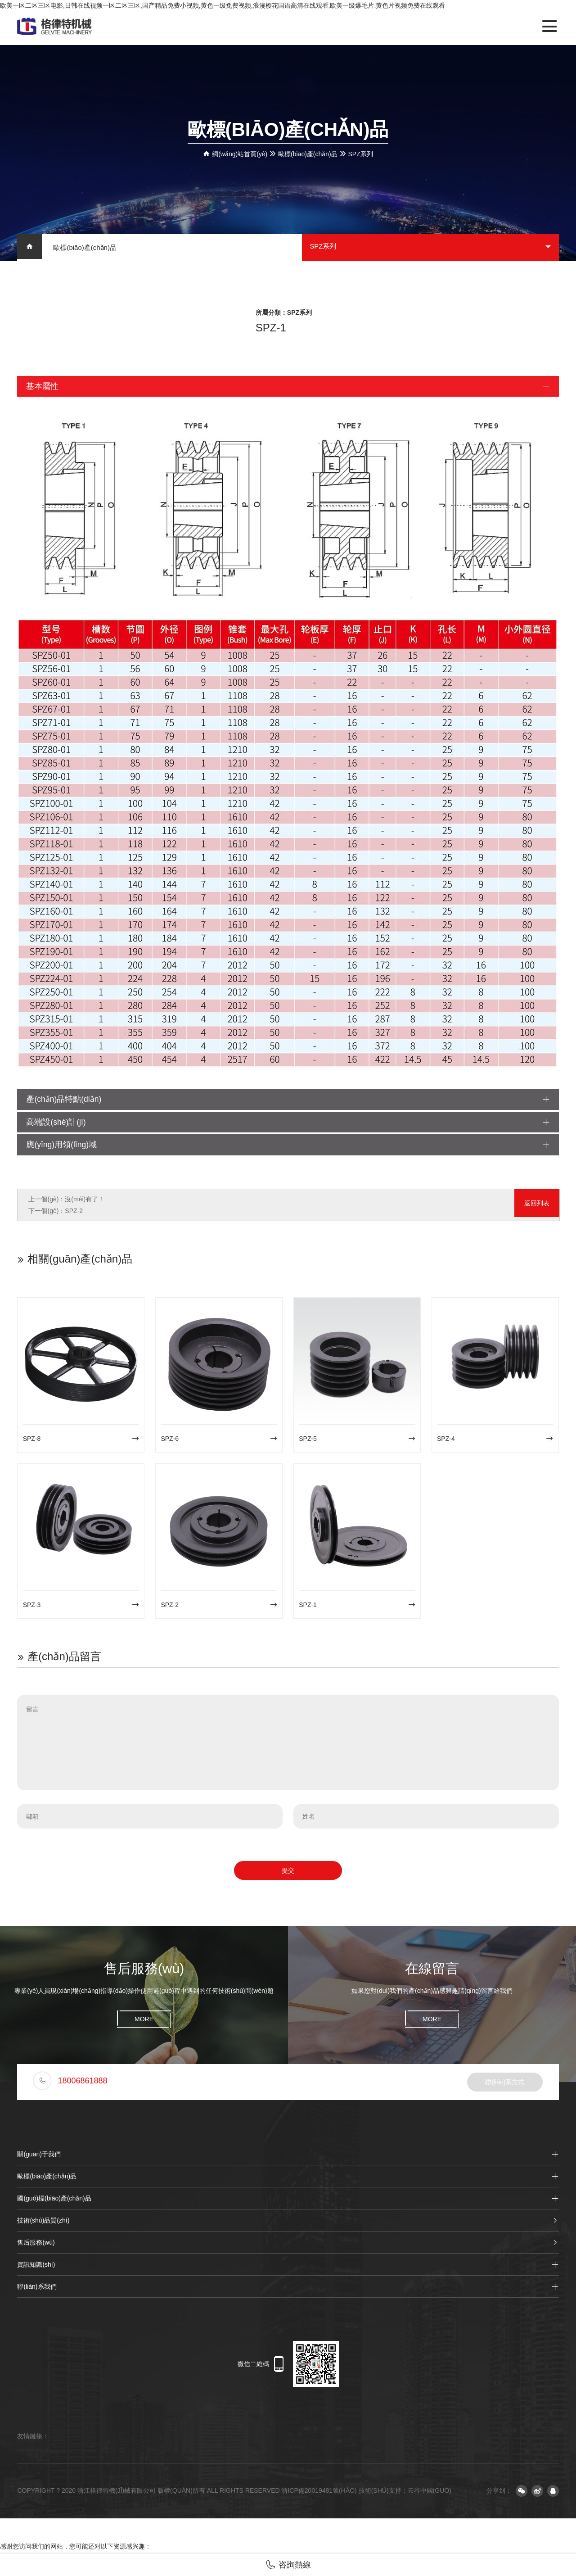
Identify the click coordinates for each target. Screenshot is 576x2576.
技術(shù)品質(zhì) (287, 2223)
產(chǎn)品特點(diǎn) (287, 1100)
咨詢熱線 (288, 2564)
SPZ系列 (360, 154)
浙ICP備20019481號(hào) (318, 2493)
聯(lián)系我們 (287, 2289)
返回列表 (536, 1207)
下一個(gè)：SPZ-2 (55, 1213)
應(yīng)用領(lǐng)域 (287, 1147)
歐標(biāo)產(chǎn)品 (308, 154)
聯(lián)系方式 (504, 2084)
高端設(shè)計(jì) (287, 1124)
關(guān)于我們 (287, 2156)
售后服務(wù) (287, 2245)
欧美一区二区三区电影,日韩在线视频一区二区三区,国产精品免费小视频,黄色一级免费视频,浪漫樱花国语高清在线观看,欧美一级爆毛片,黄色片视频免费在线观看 (222, 5)
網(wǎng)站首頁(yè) (239, 154)
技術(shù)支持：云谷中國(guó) (405, 2493)
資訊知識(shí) (287, 2267)
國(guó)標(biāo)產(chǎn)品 (287, 2201)
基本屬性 (287, 387)
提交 (288, 1873)
